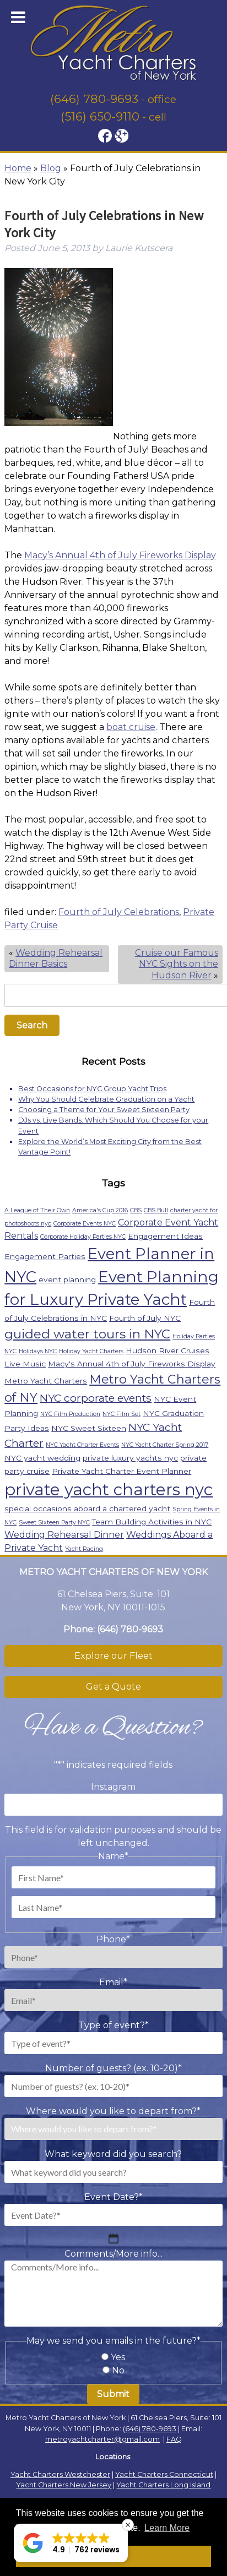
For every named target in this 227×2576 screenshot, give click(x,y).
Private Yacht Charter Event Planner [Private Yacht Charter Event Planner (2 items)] (121, 1471)
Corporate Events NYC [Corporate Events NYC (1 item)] (84, 1223)
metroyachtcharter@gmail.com (102, 2439)
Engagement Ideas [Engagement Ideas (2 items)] (165, 1236)
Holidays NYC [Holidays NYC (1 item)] (38, 1351)
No (118, 2370)
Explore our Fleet (113, 1656)
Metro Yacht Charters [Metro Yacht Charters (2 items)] (45, 1380)
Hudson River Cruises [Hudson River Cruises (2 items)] (167, 1350)
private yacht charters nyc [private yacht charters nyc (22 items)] (108, 1489)
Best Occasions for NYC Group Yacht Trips (92, 1089)
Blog (50, 168)
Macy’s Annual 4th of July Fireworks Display (120, 555)
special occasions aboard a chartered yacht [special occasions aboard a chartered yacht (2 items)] (87, 1508)
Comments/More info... (113, 2253)
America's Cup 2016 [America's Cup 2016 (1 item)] (100, 1210)
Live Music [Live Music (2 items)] (25, 1363)
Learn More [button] (167, 2528)
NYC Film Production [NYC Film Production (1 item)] (70, 1414)
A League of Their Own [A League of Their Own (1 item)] (37, 1210)
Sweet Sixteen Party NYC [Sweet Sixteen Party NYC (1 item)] (54, 1522)
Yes (118, 2357)
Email (113, 1982)
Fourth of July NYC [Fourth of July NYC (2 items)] (145, 1318)
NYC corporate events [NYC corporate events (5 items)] (96, 1398)
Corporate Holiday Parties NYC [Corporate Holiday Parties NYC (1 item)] (83, 1236)
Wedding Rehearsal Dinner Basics (55, 958)
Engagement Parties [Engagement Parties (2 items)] (44, 1256)
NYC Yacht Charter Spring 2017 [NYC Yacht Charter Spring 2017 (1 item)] (164, 1444)
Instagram (113, 1787)
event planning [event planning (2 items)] (67, 1279)
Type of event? (113, 2025)
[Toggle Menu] (18, 17)
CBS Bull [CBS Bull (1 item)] (156, 1210)
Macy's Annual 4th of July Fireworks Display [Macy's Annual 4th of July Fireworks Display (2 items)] (131, 1363)
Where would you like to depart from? (113, 2111)
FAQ (174, 2439)
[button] (71, 2543)
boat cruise (130, 727)
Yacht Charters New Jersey (63, 2485)
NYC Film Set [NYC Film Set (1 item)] (121, 1414)
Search (32, 1025)
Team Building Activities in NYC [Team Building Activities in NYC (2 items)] (152, 1521)
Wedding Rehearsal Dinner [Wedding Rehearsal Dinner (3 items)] (64, 1534)
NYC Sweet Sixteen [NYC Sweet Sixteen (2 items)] (88, 1428)
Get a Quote (113, 1686)
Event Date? (113, 2197)
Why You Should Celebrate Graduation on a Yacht (106, 1099)
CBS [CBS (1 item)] (136, 1210)
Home (17, 168)
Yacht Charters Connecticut (164, 2474)
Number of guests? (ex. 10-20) (113, 2068)
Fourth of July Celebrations (118, 912)
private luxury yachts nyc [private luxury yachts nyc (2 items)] (130, 1457)
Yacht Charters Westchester (60, 2474)
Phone (113, 1939)
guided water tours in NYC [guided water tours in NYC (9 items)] (87, 1334)
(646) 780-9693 (94, 99)
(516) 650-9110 (100, 116)
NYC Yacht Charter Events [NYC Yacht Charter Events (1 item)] (82, 1444)
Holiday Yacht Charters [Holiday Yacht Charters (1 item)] (91, 1351)
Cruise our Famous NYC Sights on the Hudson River (176, 964)
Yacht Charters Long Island (163, 2485)
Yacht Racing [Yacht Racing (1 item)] (84, 1549)
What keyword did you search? (113, 2154)
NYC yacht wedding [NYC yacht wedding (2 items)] (42, 1457)
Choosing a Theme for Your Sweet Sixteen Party (104, 1109)
